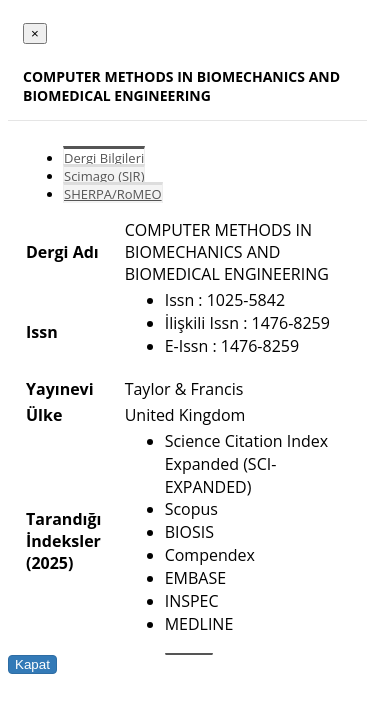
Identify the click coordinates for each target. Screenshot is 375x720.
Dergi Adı (62, 252)
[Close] (35, 33)
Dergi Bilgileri (104, 158)
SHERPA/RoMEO (113, 194)
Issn (42, 332)
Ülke (44, 415)
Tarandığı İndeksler (63, 530)
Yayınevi (60, 389)
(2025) (49, 563)
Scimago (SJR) (104, 176)
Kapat (32, 664)
